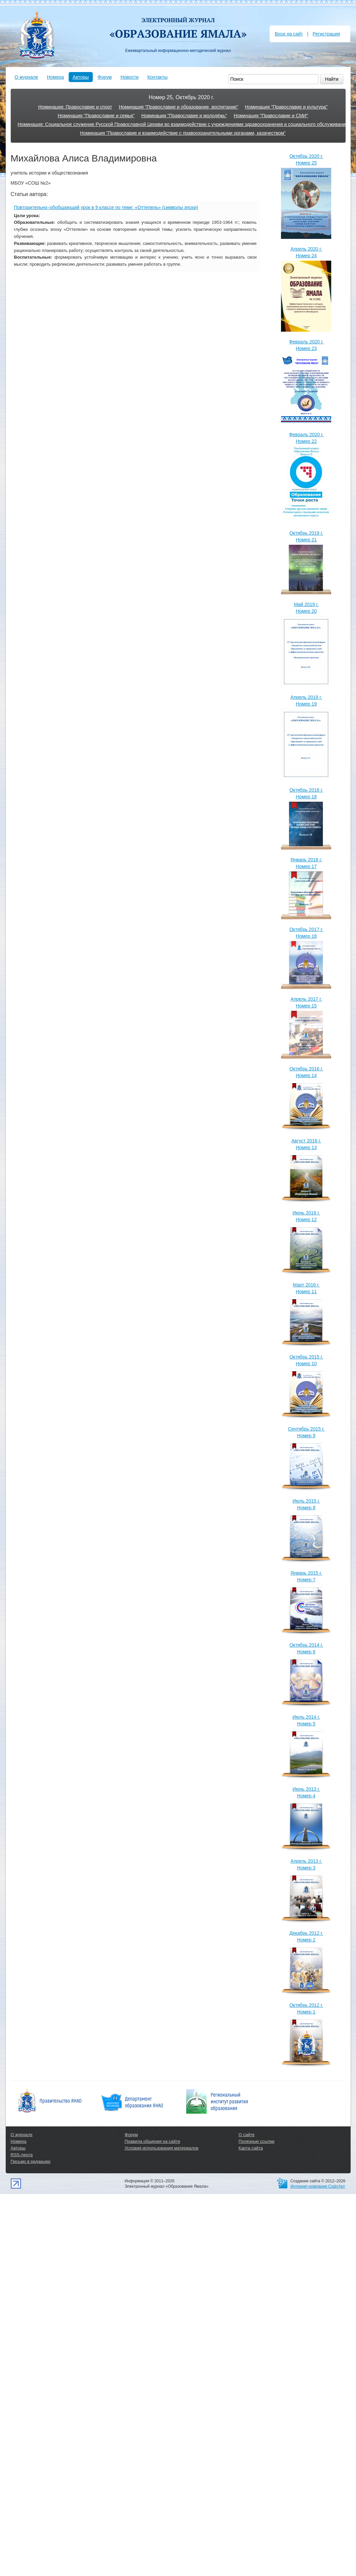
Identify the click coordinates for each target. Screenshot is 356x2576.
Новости (130, 77)
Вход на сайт (289, 34)
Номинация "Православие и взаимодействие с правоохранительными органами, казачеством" (183, 133)
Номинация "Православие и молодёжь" (184, 115)
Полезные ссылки (256, 2141)
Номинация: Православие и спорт (75, 107)
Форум (104, 77)
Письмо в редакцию (31, 2161)
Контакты (157, 77)
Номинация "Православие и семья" (96, 115)
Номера (55, 77)
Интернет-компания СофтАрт (317, 2186)
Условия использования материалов (161, 2148)
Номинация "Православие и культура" (286, 107)
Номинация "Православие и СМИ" (271, 115)
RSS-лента (22, 2154)
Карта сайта (250, 2148)
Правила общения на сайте (152, 2141)
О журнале (26, 77)
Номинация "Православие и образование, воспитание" (178, 107)
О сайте (246, 2134)
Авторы (81, 77)
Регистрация (326, 34)
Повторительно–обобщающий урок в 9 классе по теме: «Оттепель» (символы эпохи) (106, 207)
